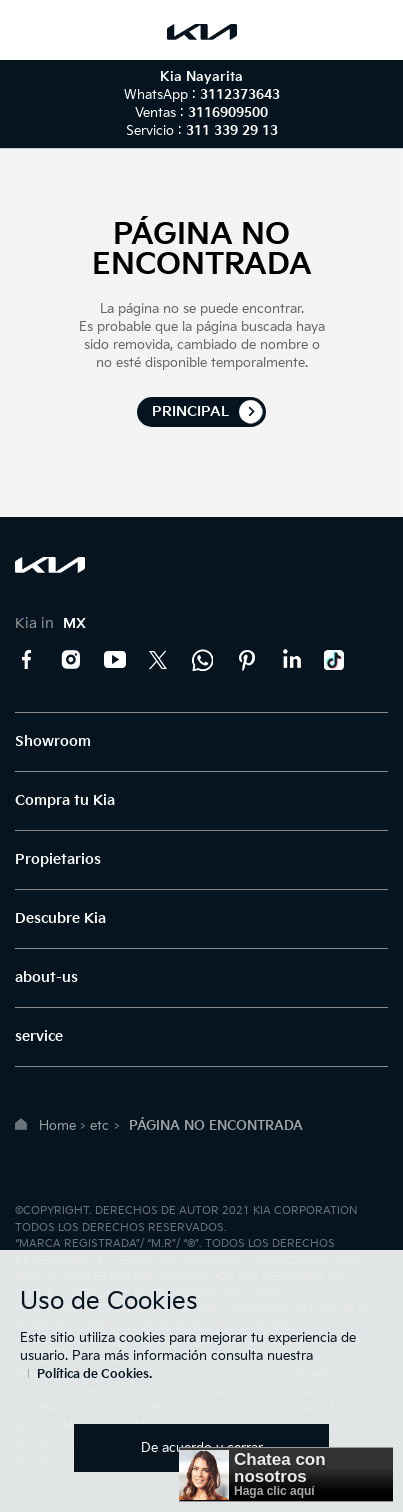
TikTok (335, 660)
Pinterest (247, 660)
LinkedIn (291, 660)
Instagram (71, 660)
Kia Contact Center (203, 660)
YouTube (115, 660)
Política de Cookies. (94, 1374)
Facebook (27, 660)
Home (57, 1126)
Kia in (50, 623)
